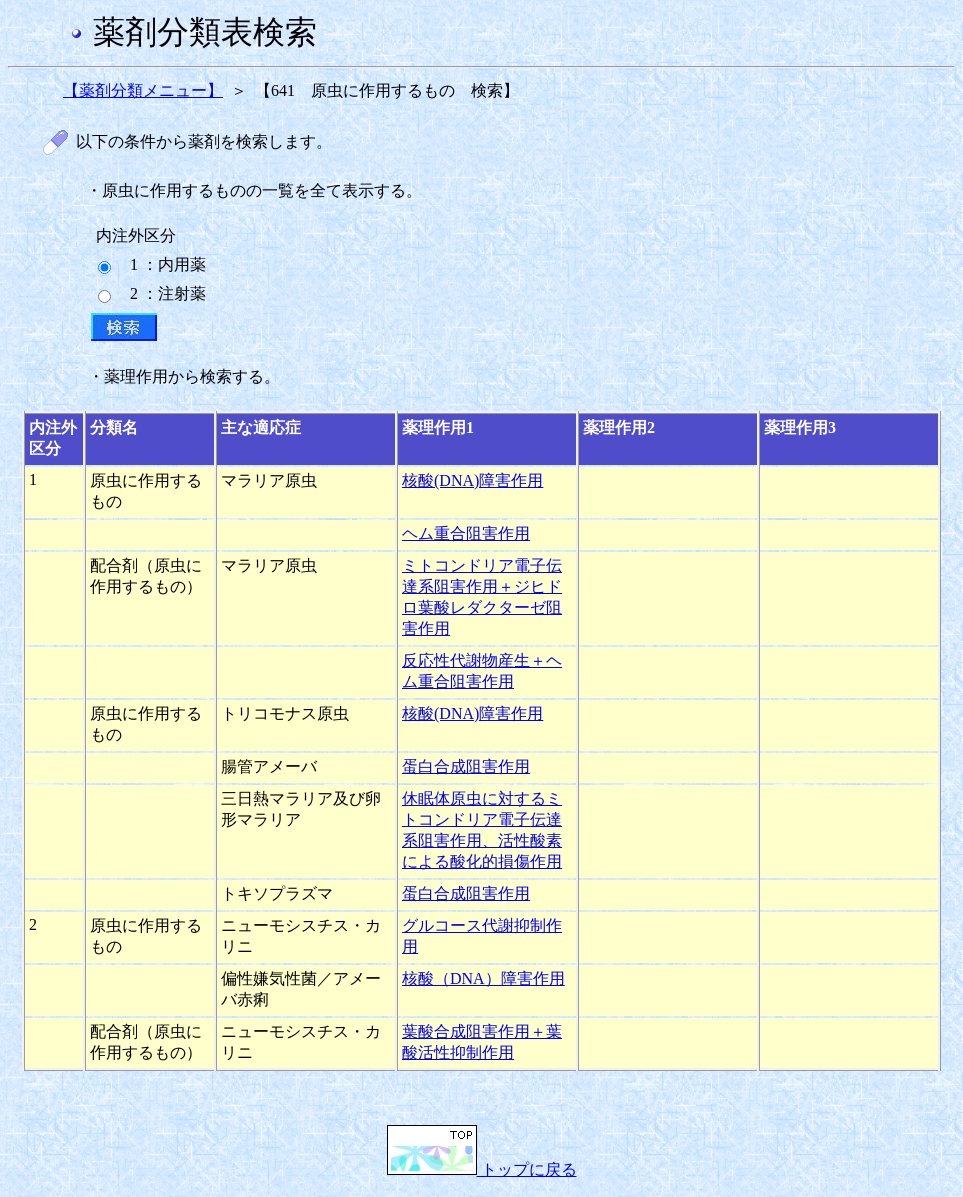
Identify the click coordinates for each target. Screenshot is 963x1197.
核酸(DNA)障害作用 (472, 480)
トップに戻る (482, 1169)
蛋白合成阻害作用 (466, 766)
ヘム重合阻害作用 (466, 533)
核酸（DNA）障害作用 (483, 978)
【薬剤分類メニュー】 (143, 90)
